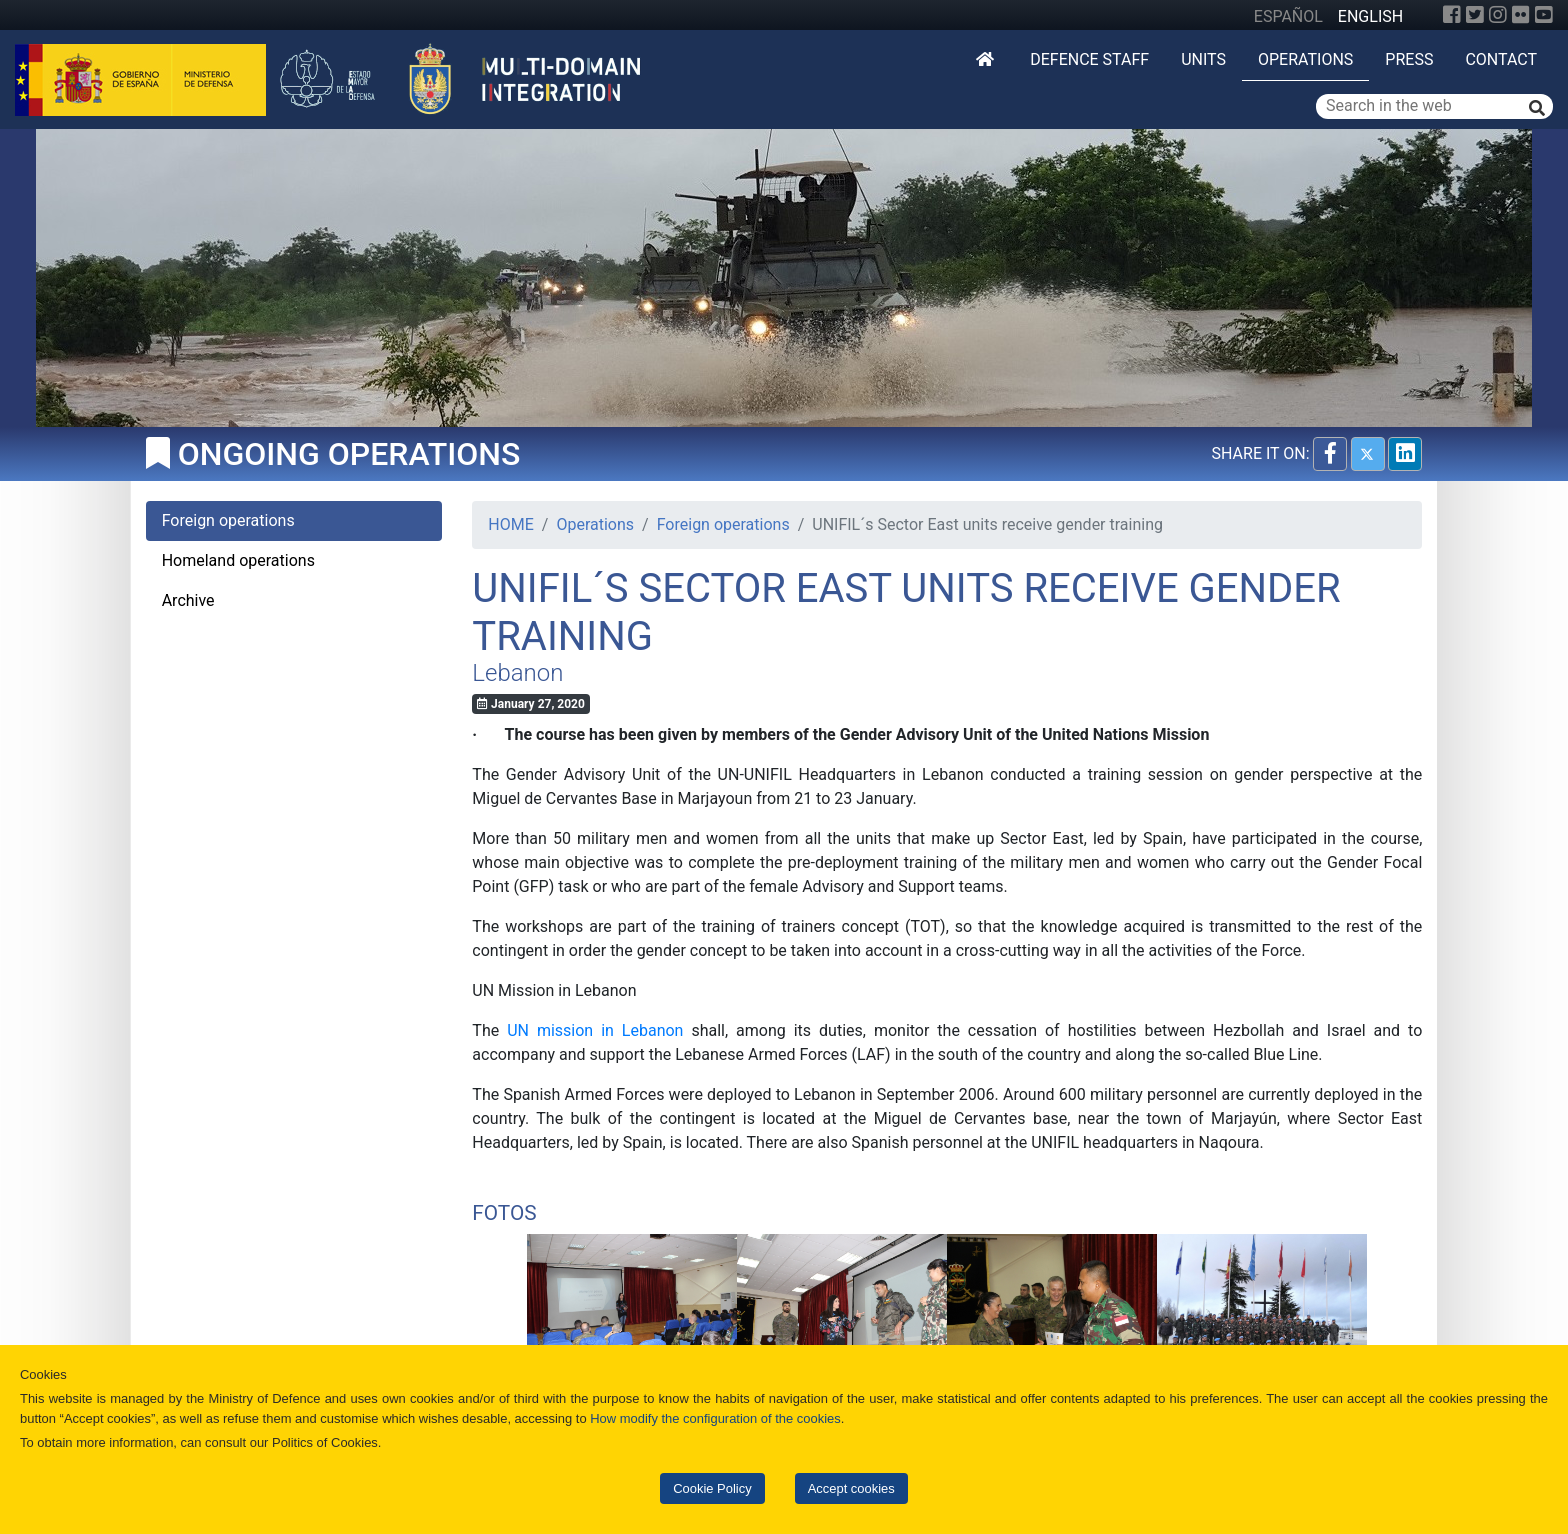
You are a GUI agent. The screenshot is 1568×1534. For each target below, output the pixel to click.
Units (1203, 59)
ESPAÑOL (1288, 16)
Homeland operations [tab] (238, 560)
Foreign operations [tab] (228, 520)
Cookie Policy (712, 1488)
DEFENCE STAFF (1089, 59)
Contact (1501, 59)
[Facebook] (1452, 15)
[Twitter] (1475, 15)
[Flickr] (1521, 15)
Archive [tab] (188, 600)
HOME (510, 524)
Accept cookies (851, 1488)
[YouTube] (1544, 15)
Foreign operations (723, 524)
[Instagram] (1498, 15)
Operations (1305, 59)
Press (1409, 59)
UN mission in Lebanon (595, 1030)
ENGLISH (1370, 16)
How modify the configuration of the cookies (715, 1418)
